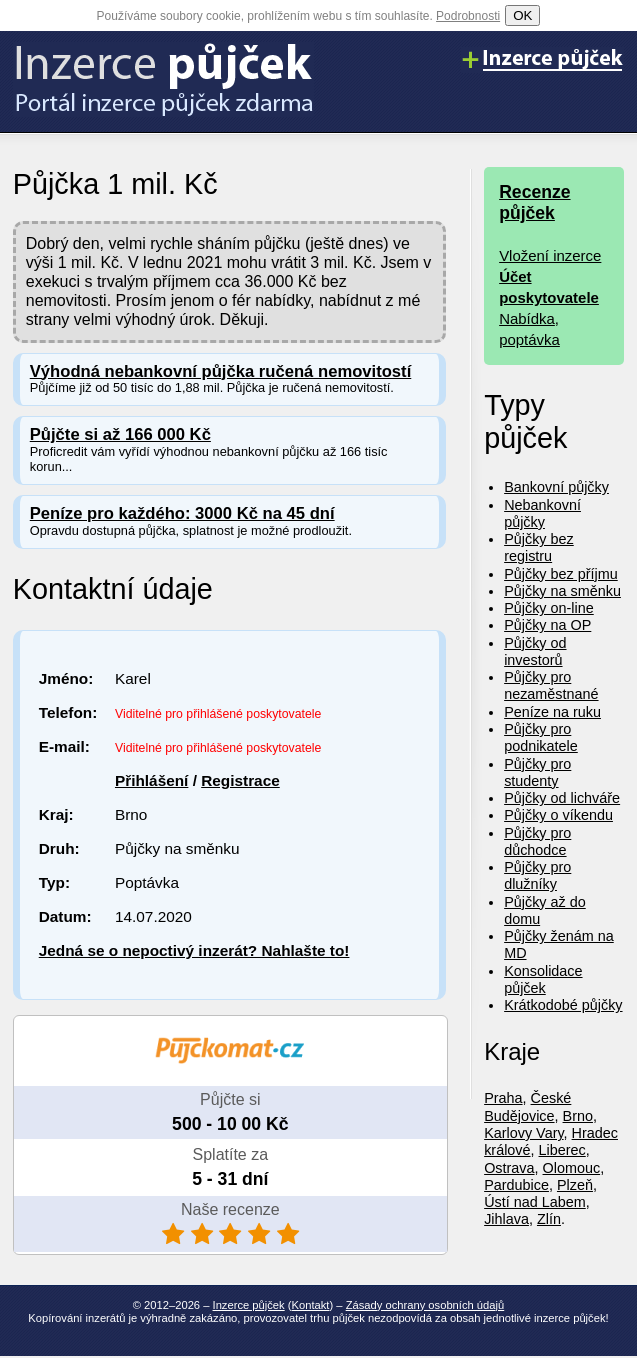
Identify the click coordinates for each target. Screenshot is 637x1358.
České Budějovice (527, 1106)
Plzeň (575, 1185)
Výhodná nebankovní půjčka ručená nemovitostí (221, 371)
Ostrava (509, 1168)
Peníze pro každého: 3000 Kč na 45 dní (182, 513)
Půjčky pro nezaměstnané (551, 685)
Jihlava (506, 1219)
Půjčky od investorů (535, 651)
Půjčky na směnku (562, 591)
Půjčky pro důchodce (537, 841)
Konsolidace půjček (543, 979)
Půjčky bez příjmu (561, 574)
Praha (503, 1098)
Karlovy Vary (523, 1133)
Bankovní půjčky (556, 487)
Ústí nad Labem (535, 1202)
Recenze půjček (534, 202)
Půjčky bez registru (539, 547)
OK (522, 15)
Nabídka (527, 318)
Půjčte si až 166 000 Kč (120, 434)
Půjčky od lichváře (562, 798)
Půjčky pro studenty (537, 772)
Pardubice (516, 1185)
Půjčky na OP (547, 625)
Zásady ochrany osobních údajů (425, 1305)
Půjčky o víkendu (558, 815)
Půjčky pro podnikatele (541, 737)
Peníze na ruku (552, 712)
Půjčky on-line (549, 608)
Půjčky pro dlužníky (537, 875)
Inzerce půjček (249, 1305)
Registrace (240, 780)
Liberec (562, 1150)
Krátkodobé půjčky (563, 1005)
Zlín (549, 1219)
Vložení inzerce (550, 255)
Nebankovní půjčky (542, 513)
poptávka (529, 339)
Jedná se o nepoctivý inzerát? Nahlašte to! (194, 950)
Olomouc (572, 1168)
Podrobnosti (468, 16)
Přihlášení (151, 780)
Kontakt (311, 1305)
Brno (578, 1116)
